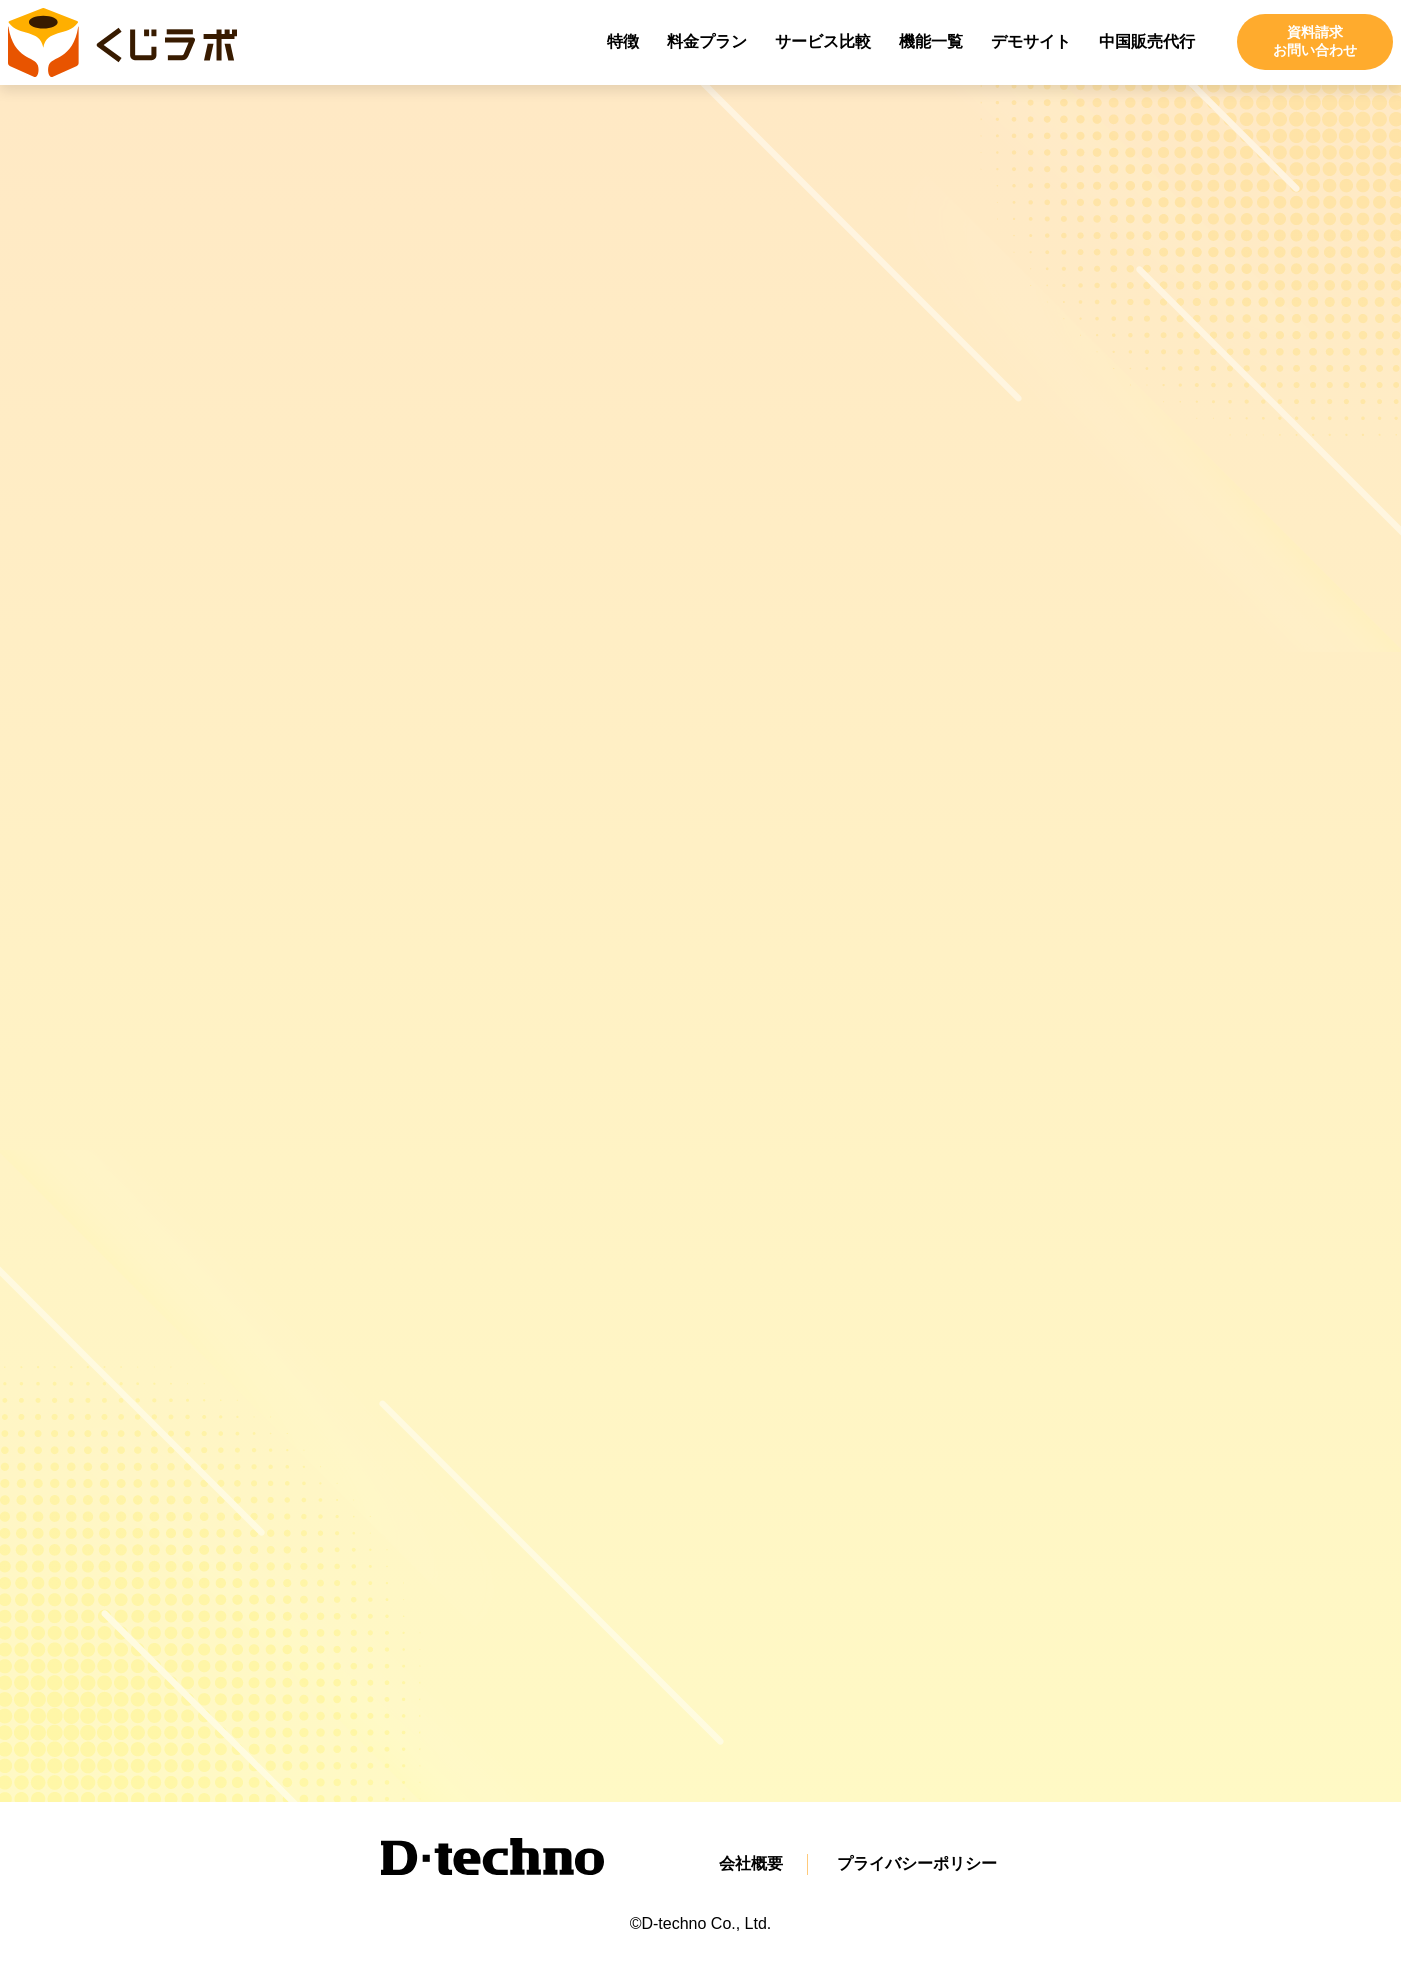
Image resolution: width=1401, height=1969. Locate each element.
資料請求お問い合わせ (1315, 41)
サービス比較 (823, 41)
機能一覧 (931, 41)
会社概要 (751, 1863)
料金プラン (707, 41)
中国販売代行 (1147, 41)
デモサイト (1031, 41)
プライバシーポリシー (917, 1863)
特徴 (623, 41)
